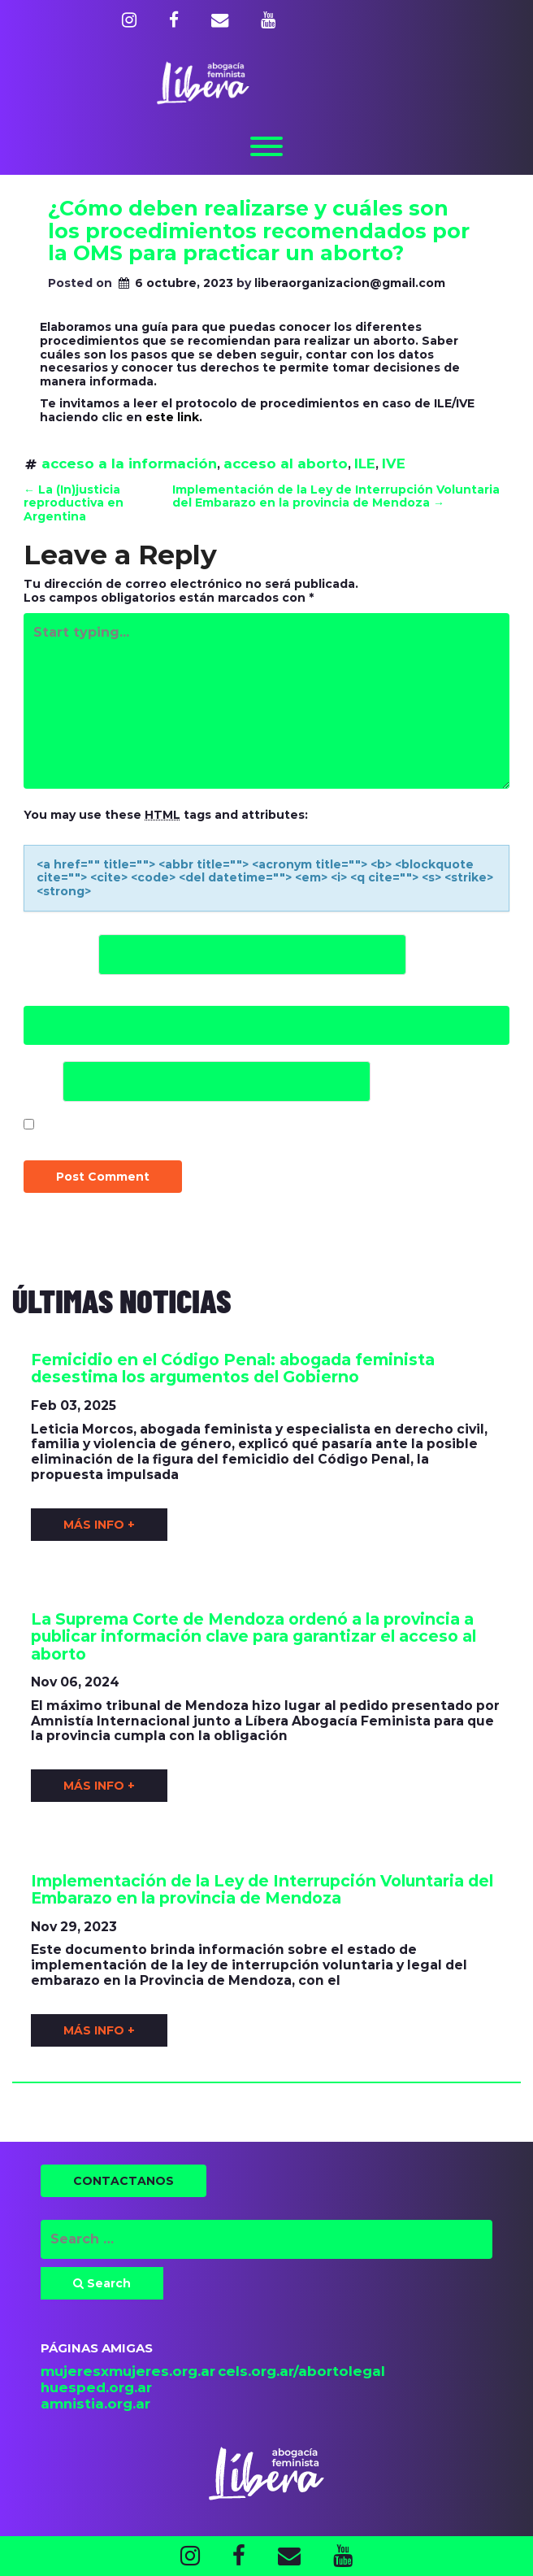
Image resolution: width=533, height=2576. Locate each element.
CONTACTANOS (123, 2181)
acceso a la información (129, 463)
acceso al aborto (285, 463)
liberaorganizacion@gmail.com (349, 283)
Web (41, 1081)
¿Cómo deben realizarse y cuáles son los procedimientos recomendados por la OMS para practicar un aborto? (259, 230)
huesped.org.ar (96, 2387)
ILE (364, 463)
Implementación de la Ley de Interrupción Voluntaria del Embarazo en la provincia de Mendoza (336, 496)
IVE (393, 463)
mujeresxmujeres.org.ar (128, 2371)
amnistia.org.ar (95, 2403)
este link (172, 417)
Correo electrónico (107, 998)
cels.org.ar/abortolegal (301, 2371)
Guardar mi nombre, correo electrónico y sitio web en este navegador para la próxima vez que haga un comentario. (255, 1134)
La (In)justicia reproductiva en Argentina (74, 503)
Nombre (59, 954)
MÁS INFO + (99, 1524)
